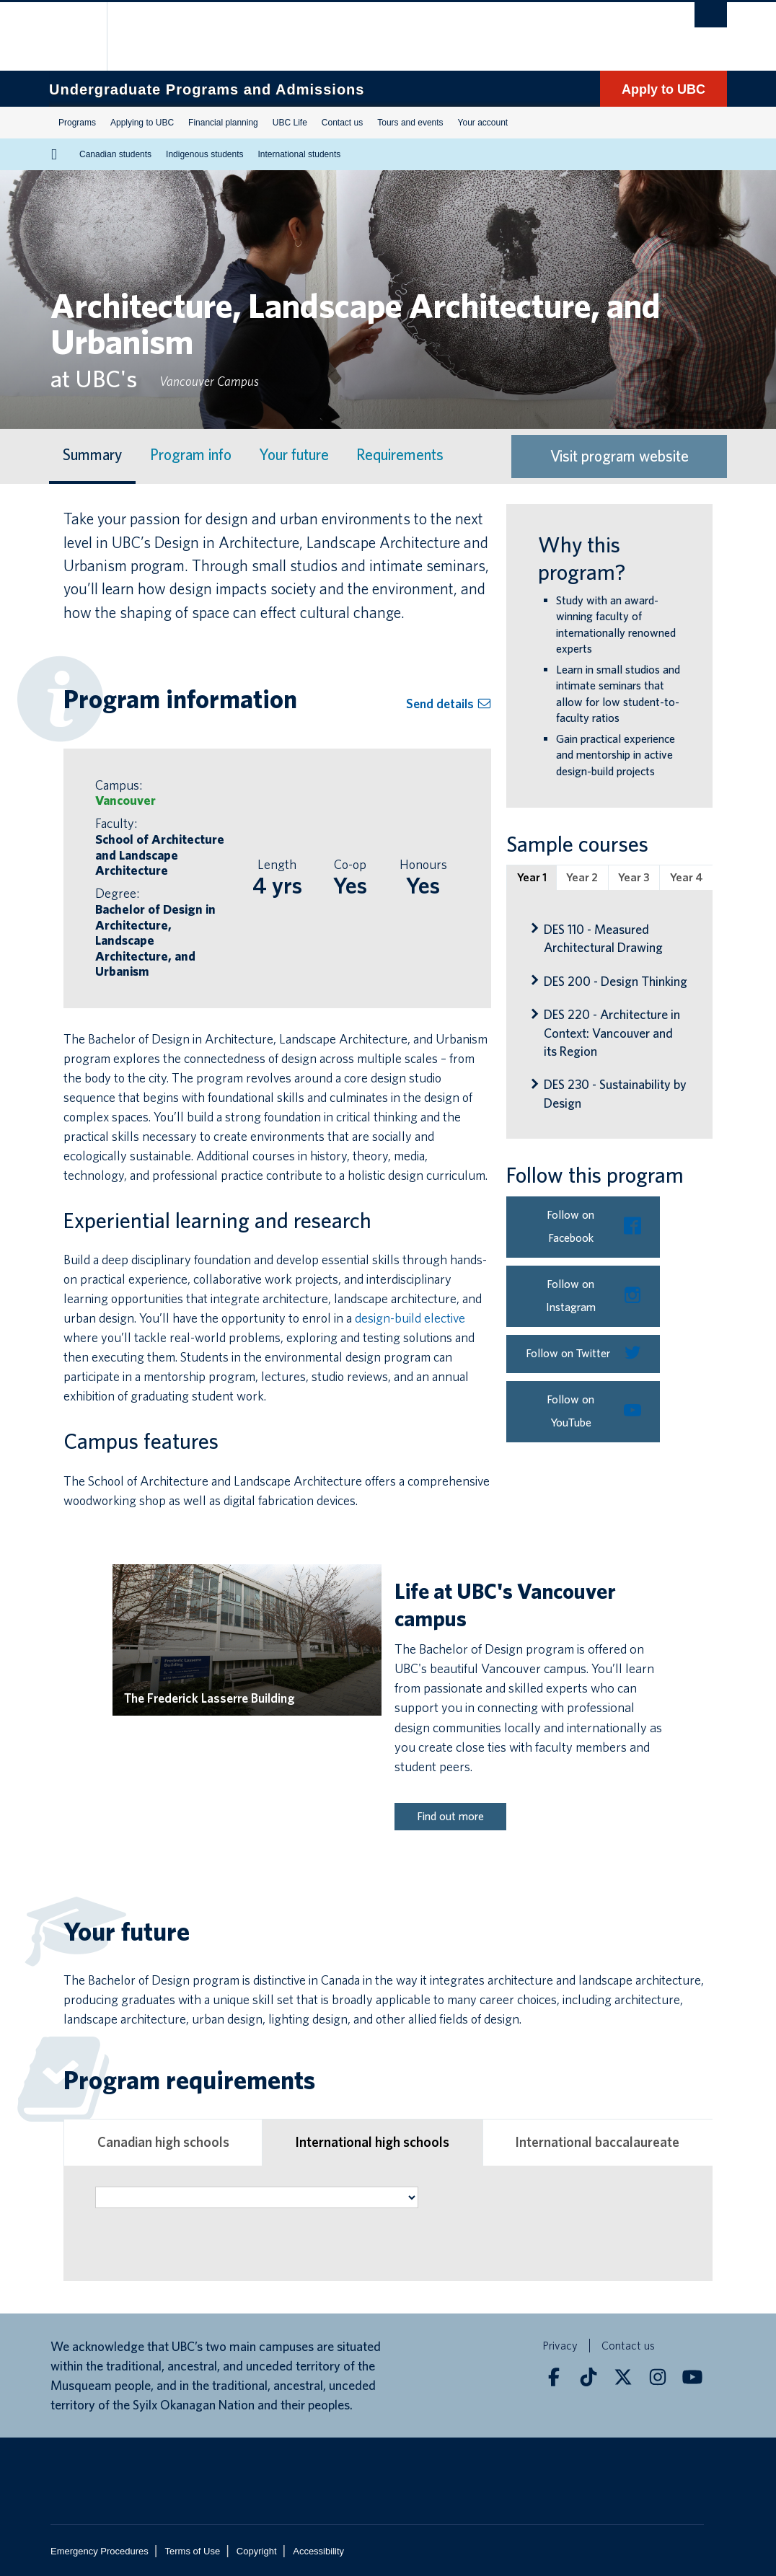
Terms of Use (193, 2551)
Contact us (342, 123)
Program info (191, 455)
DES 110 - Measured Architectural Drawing (603, 938)
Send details (448, 703)
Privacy (560, 2345)
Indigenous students (204, 154)
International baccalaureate (597, 2142)
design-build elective (410, 1318)
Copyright (257, 2551)
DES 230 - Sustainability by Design (615, 1093)
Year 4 (686, 877)
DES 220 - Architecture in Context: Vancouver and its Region (612, 1032)
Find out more (450, 1816)
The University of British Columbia (83, 36)
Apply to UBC (663, 89)
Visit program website (619, 456)
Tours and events (410, 123)
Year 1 (532, 877)
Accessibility (318, 2551)
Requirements (400, 455)
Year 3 (634, 877)
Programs (77, 123)
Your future (294, 455)
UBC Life (290, 123)
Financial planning (223, 123)
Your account (483, 123)
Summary (92, 455)
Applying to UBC (142, 123)
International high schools (372, 2142)
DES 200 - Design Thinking (615, 981)
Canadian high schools (163, 2142)
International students (299, 154)
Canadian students (115, 154)
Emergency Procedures (99, 2551)
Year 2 (582, 877)
